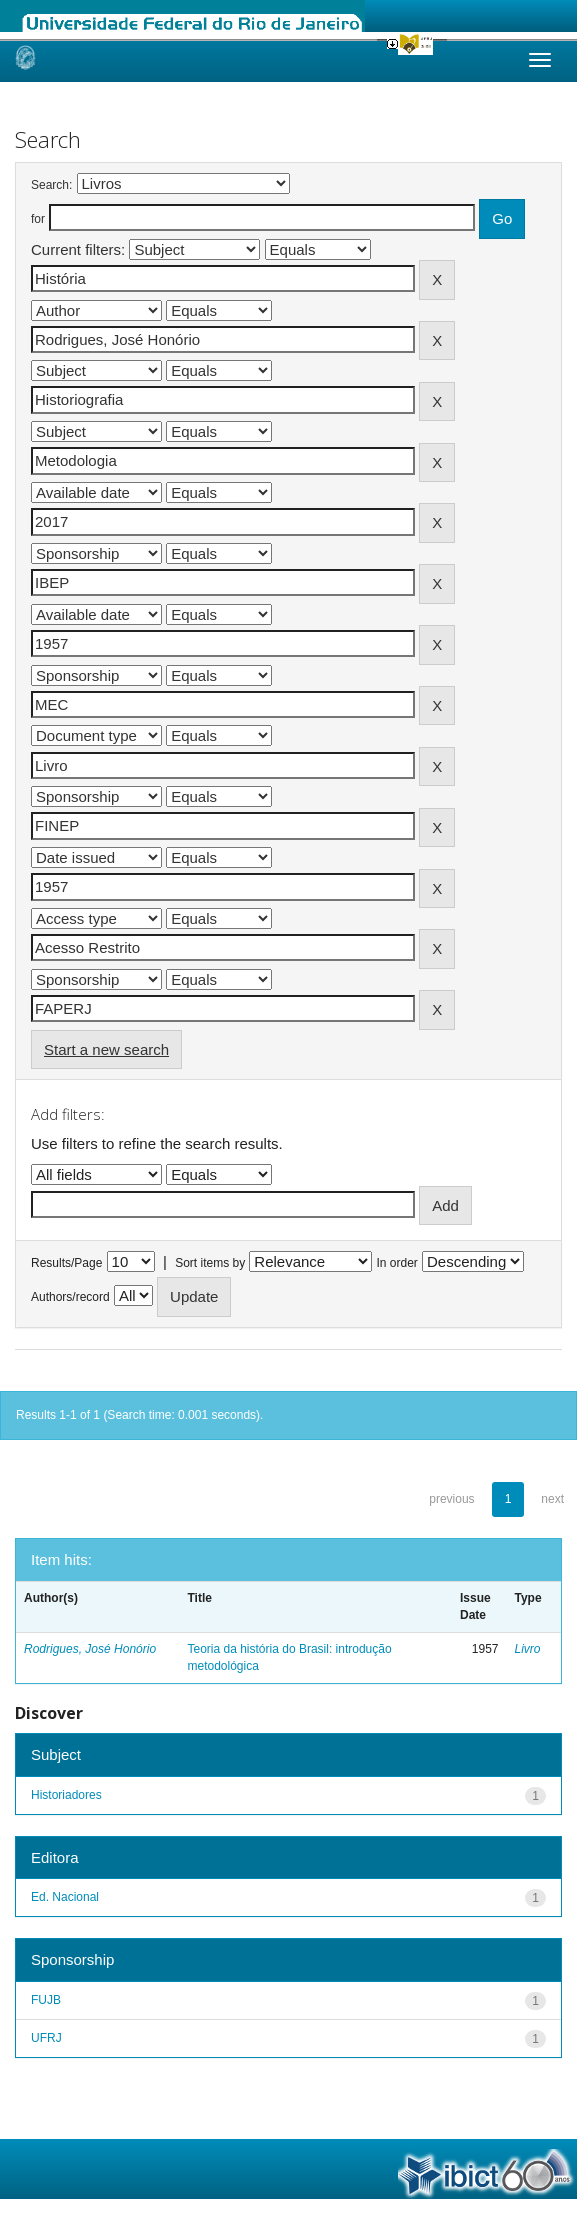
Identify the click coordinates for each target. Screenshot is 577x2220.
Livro (528, 1649)
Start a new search (106, 1049)
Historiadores (66, 1795)
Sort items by (210, 1263)
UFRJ (46, 2038)
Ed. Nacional (65, 1897)
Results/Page (66, 1263)
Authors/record (70, 1297)
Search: (51, 185)
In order (397, 1263)
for (38, 219)
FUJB (46, 2000)
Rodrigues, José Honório (90, 1649)
